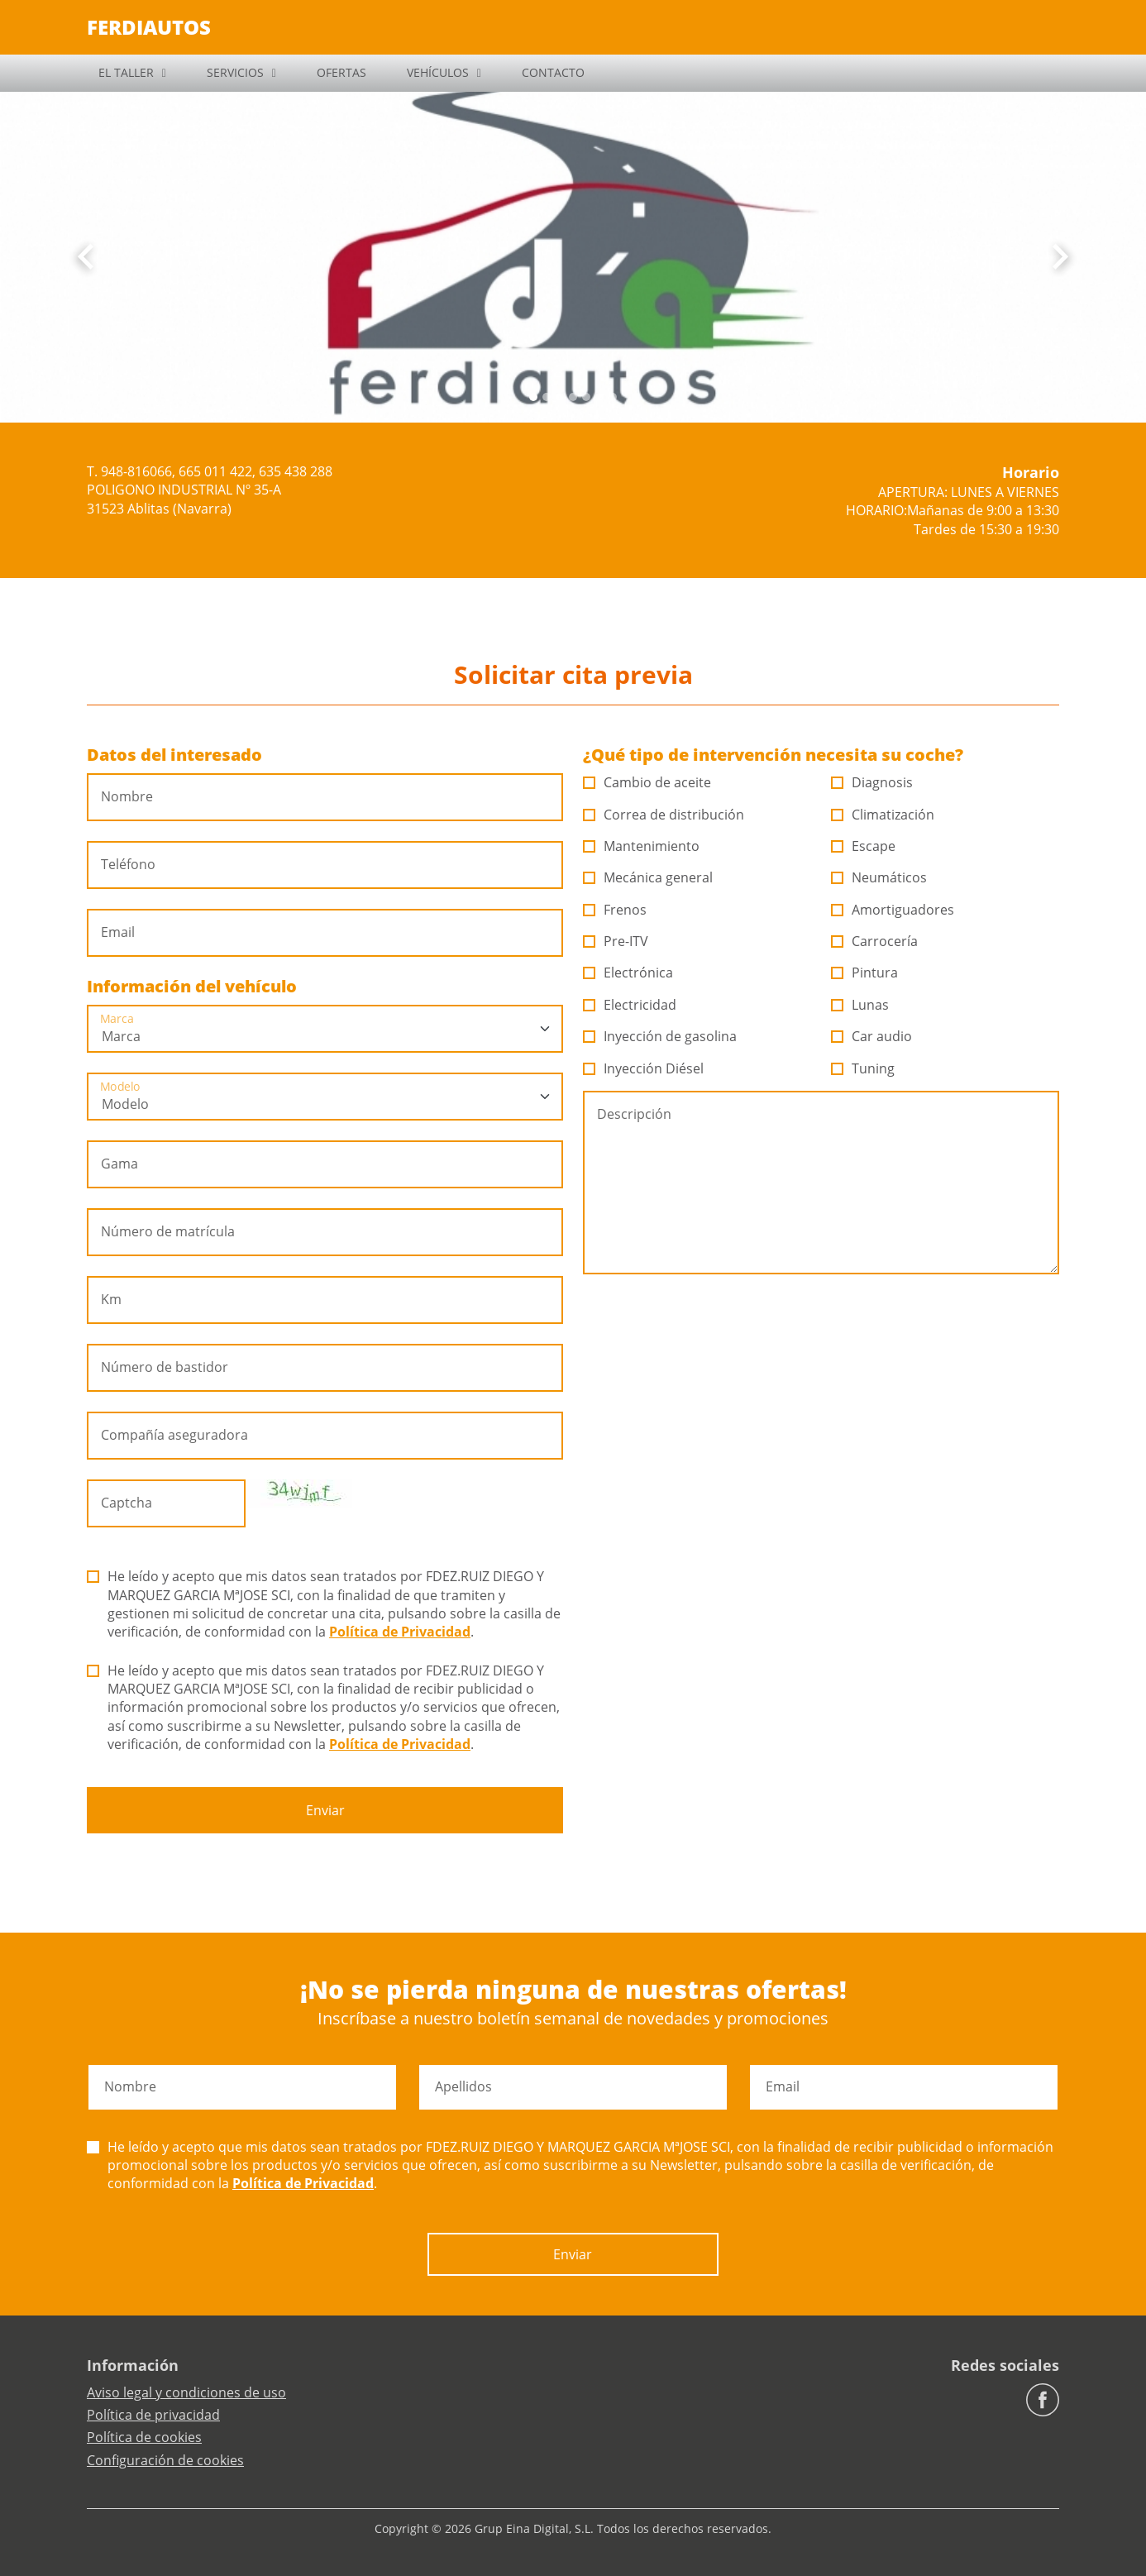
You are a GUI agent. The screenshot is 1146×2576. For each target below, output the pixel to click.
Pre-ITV (616, 941)
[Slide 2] (560, 397)
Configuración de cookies (165, 2460)
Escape (863, 846)
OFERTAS (341, 72)
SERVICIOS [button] (235, 72)
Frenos (615, 910)
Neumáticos (879, 877)
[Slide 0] (533, 397)
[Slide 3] (573, 397)
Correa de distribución (664, 814)
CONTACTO (553, 72)
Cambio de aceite (647, 782)
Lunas (860, 1005)
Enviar (325, 1810)
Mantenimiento (641, 846)
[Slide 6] (613, 397)
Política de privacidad (153, 2415)
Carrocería (875, 941)
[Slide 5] (599, 397)
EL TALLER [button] (126, 72)
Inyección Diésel (643, 1068)
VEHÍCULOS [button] (438, 72)
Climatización (883, 814)
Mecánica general (648, 877)
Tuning (863, 1068)
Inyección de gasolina (660, 1036)
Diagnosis (872, 782)
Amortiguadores (893, 910)
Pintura (865, 972)
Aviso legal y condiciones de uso (186, 2392)
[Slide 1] (546, 397)
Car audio (872, 1036)
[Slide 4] (586, 397)
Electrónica (628, 972)
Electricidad (630, 1005)
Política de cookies (144, 2437)
